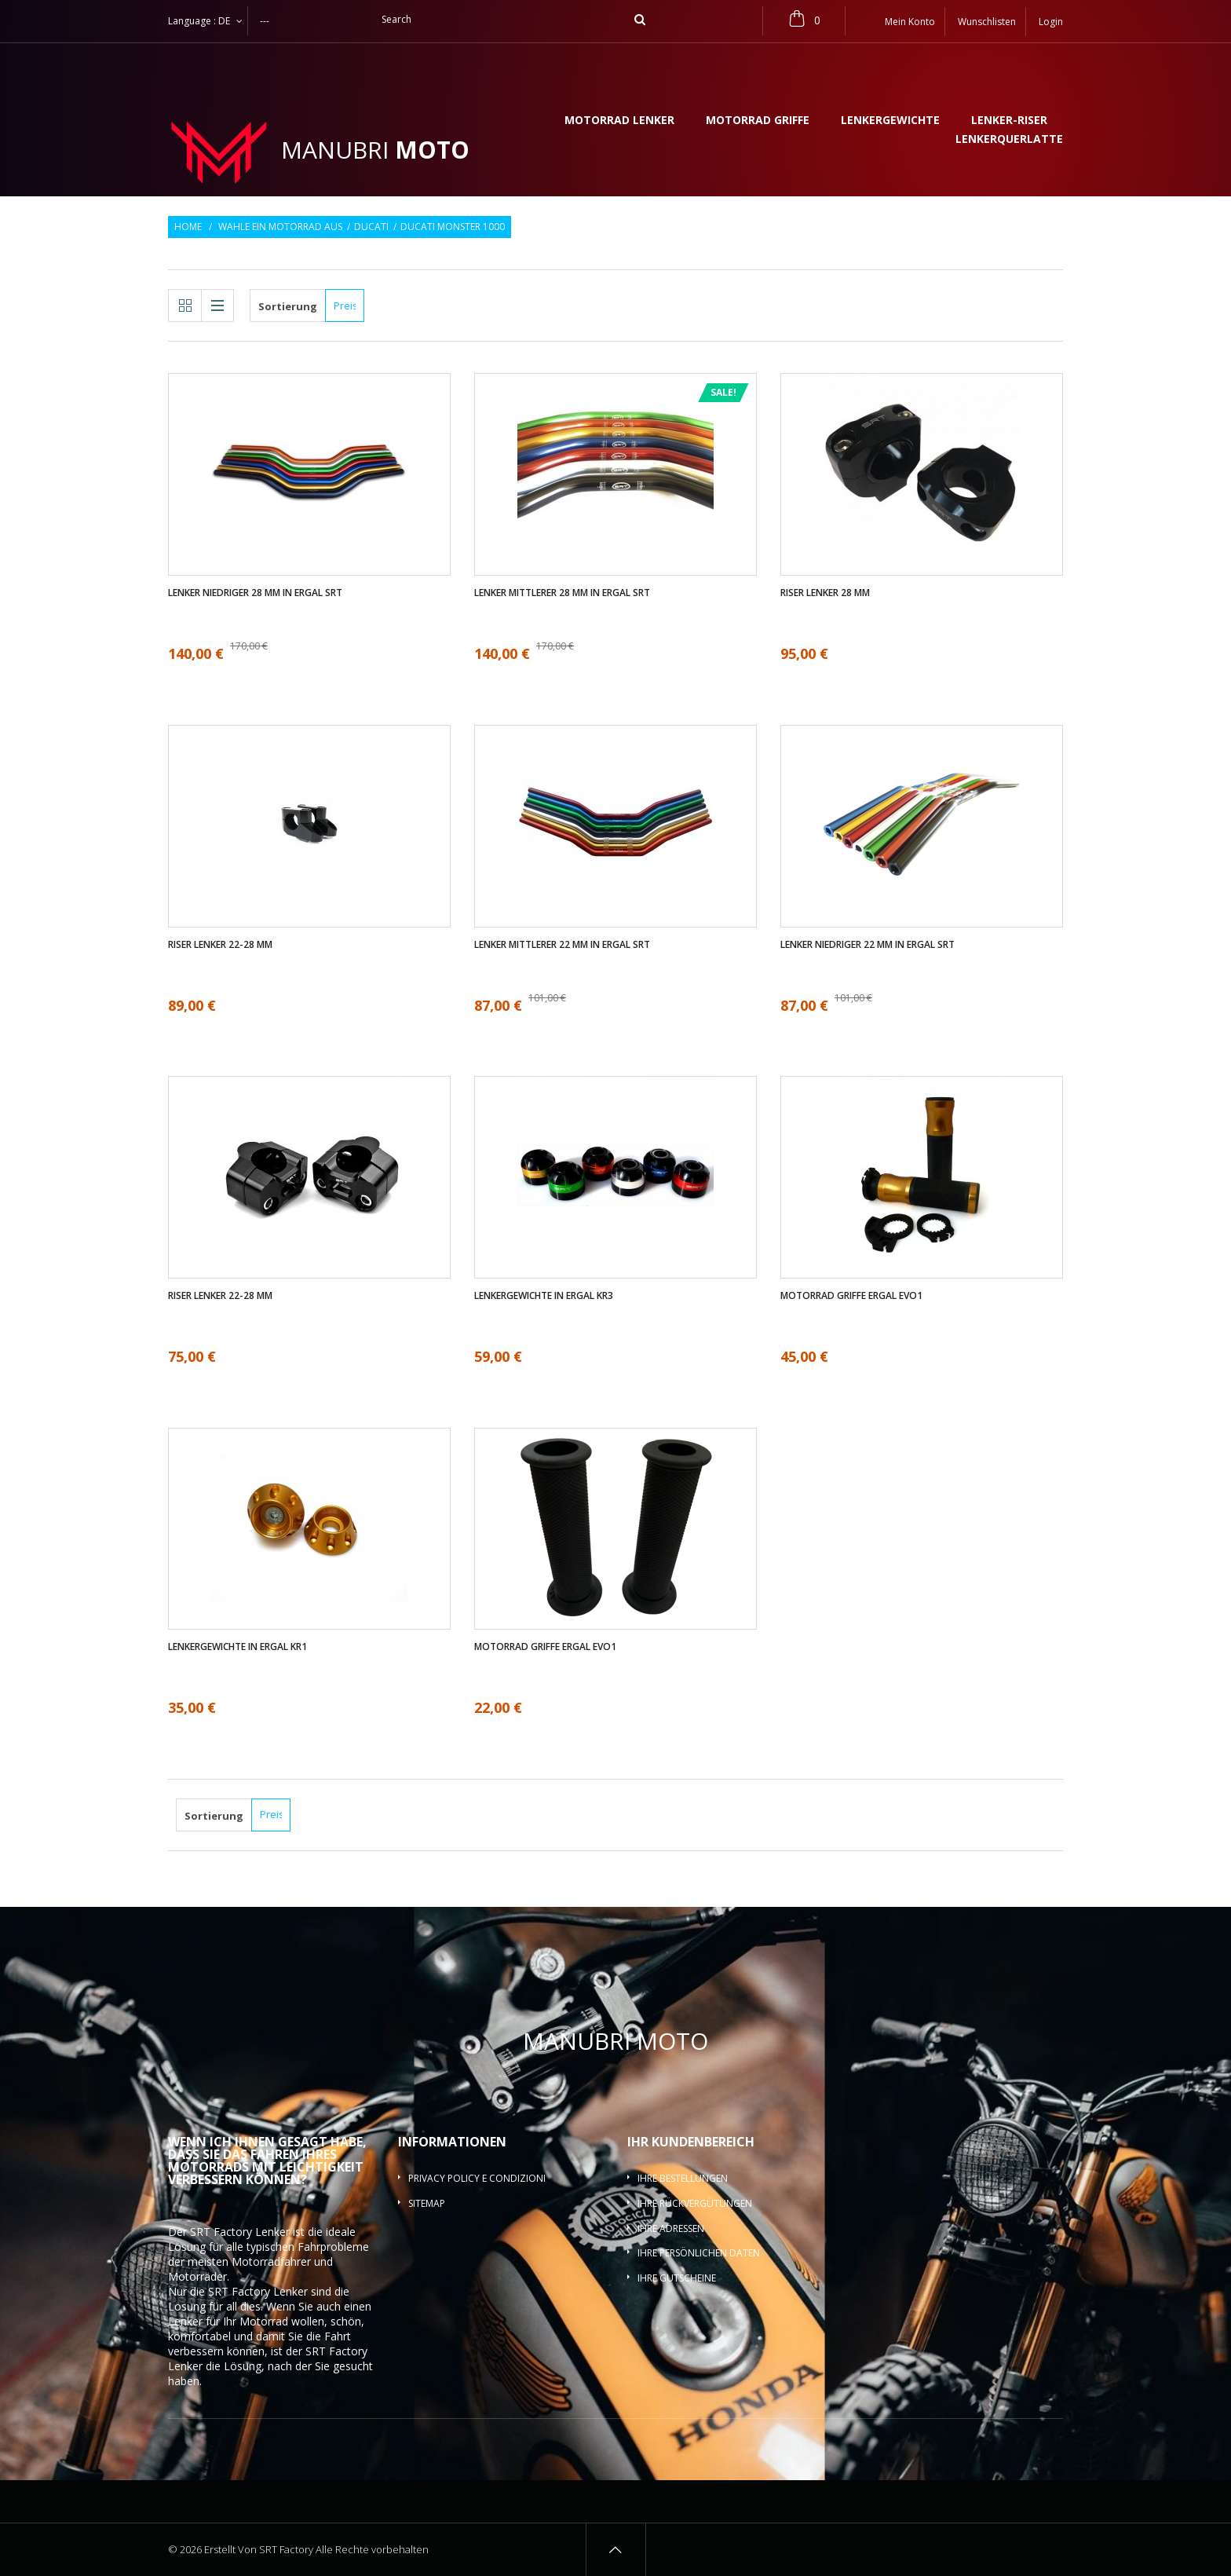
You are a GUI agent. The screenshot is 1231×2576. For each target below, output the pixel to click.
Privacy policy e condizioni (477, 2178)
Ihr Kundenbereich (690, 2141)
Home (188, 226)
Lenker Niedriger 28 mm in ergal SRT (255, 593)
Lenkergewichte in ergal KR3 (543, 1296)
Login (1051, 21)
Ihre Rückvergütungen (694, 2203)
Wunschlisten (987, 21)
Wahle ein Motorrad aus (280, 226)
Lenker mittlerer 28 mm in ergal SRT (562, 593)
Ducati (371, 226)
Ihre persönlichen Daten (698, 2252)
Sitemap (426, 2203)
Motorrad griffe (757, 121)
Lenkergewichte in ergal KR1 (237, 1647)
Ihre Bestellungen (682, 2178)
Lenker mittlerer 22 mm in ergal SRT (562, 945)
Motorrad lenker (619, 121)
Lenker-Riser (1009, 121)
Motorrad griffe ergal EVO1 (851, 1296)
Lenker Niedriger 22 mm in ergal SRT (867, 945)
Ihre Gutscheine (676, 2278)
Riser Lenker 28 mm (825, 593)
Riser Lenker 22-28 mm (220, 945)
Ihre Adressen (670, 2228)
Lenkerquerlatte (1009, 140)
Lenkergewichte (890, 121)
